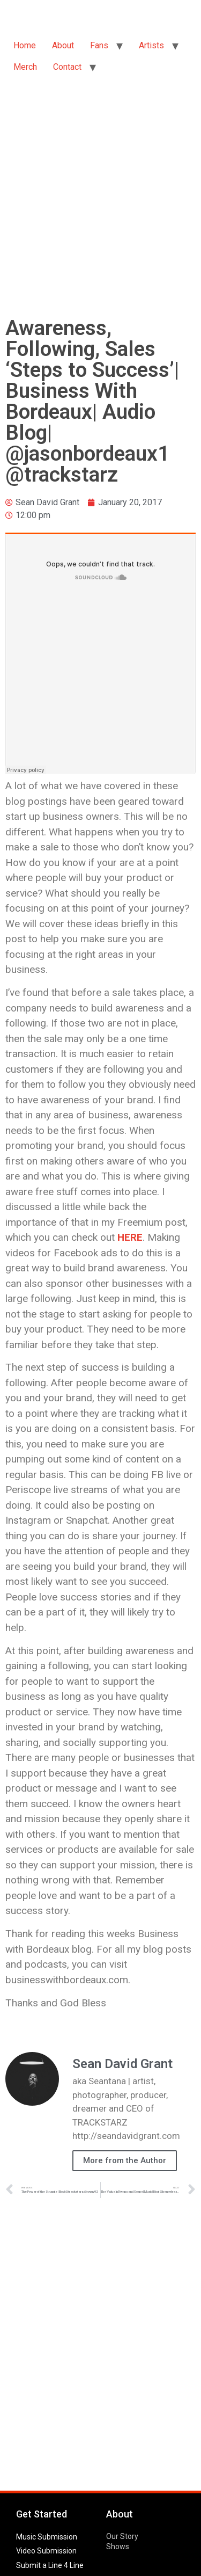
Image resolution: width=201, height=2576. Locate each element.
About (63, 45)
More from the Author (124, 2160)
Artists (151, 45)
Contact (67, 67)
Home (24, 45)
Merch (25, 67)
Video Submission (46, 2550)
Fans (99, 45)
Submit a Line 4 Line (50, 2565)
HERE (130, 1237)
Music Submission (46, 2537)
